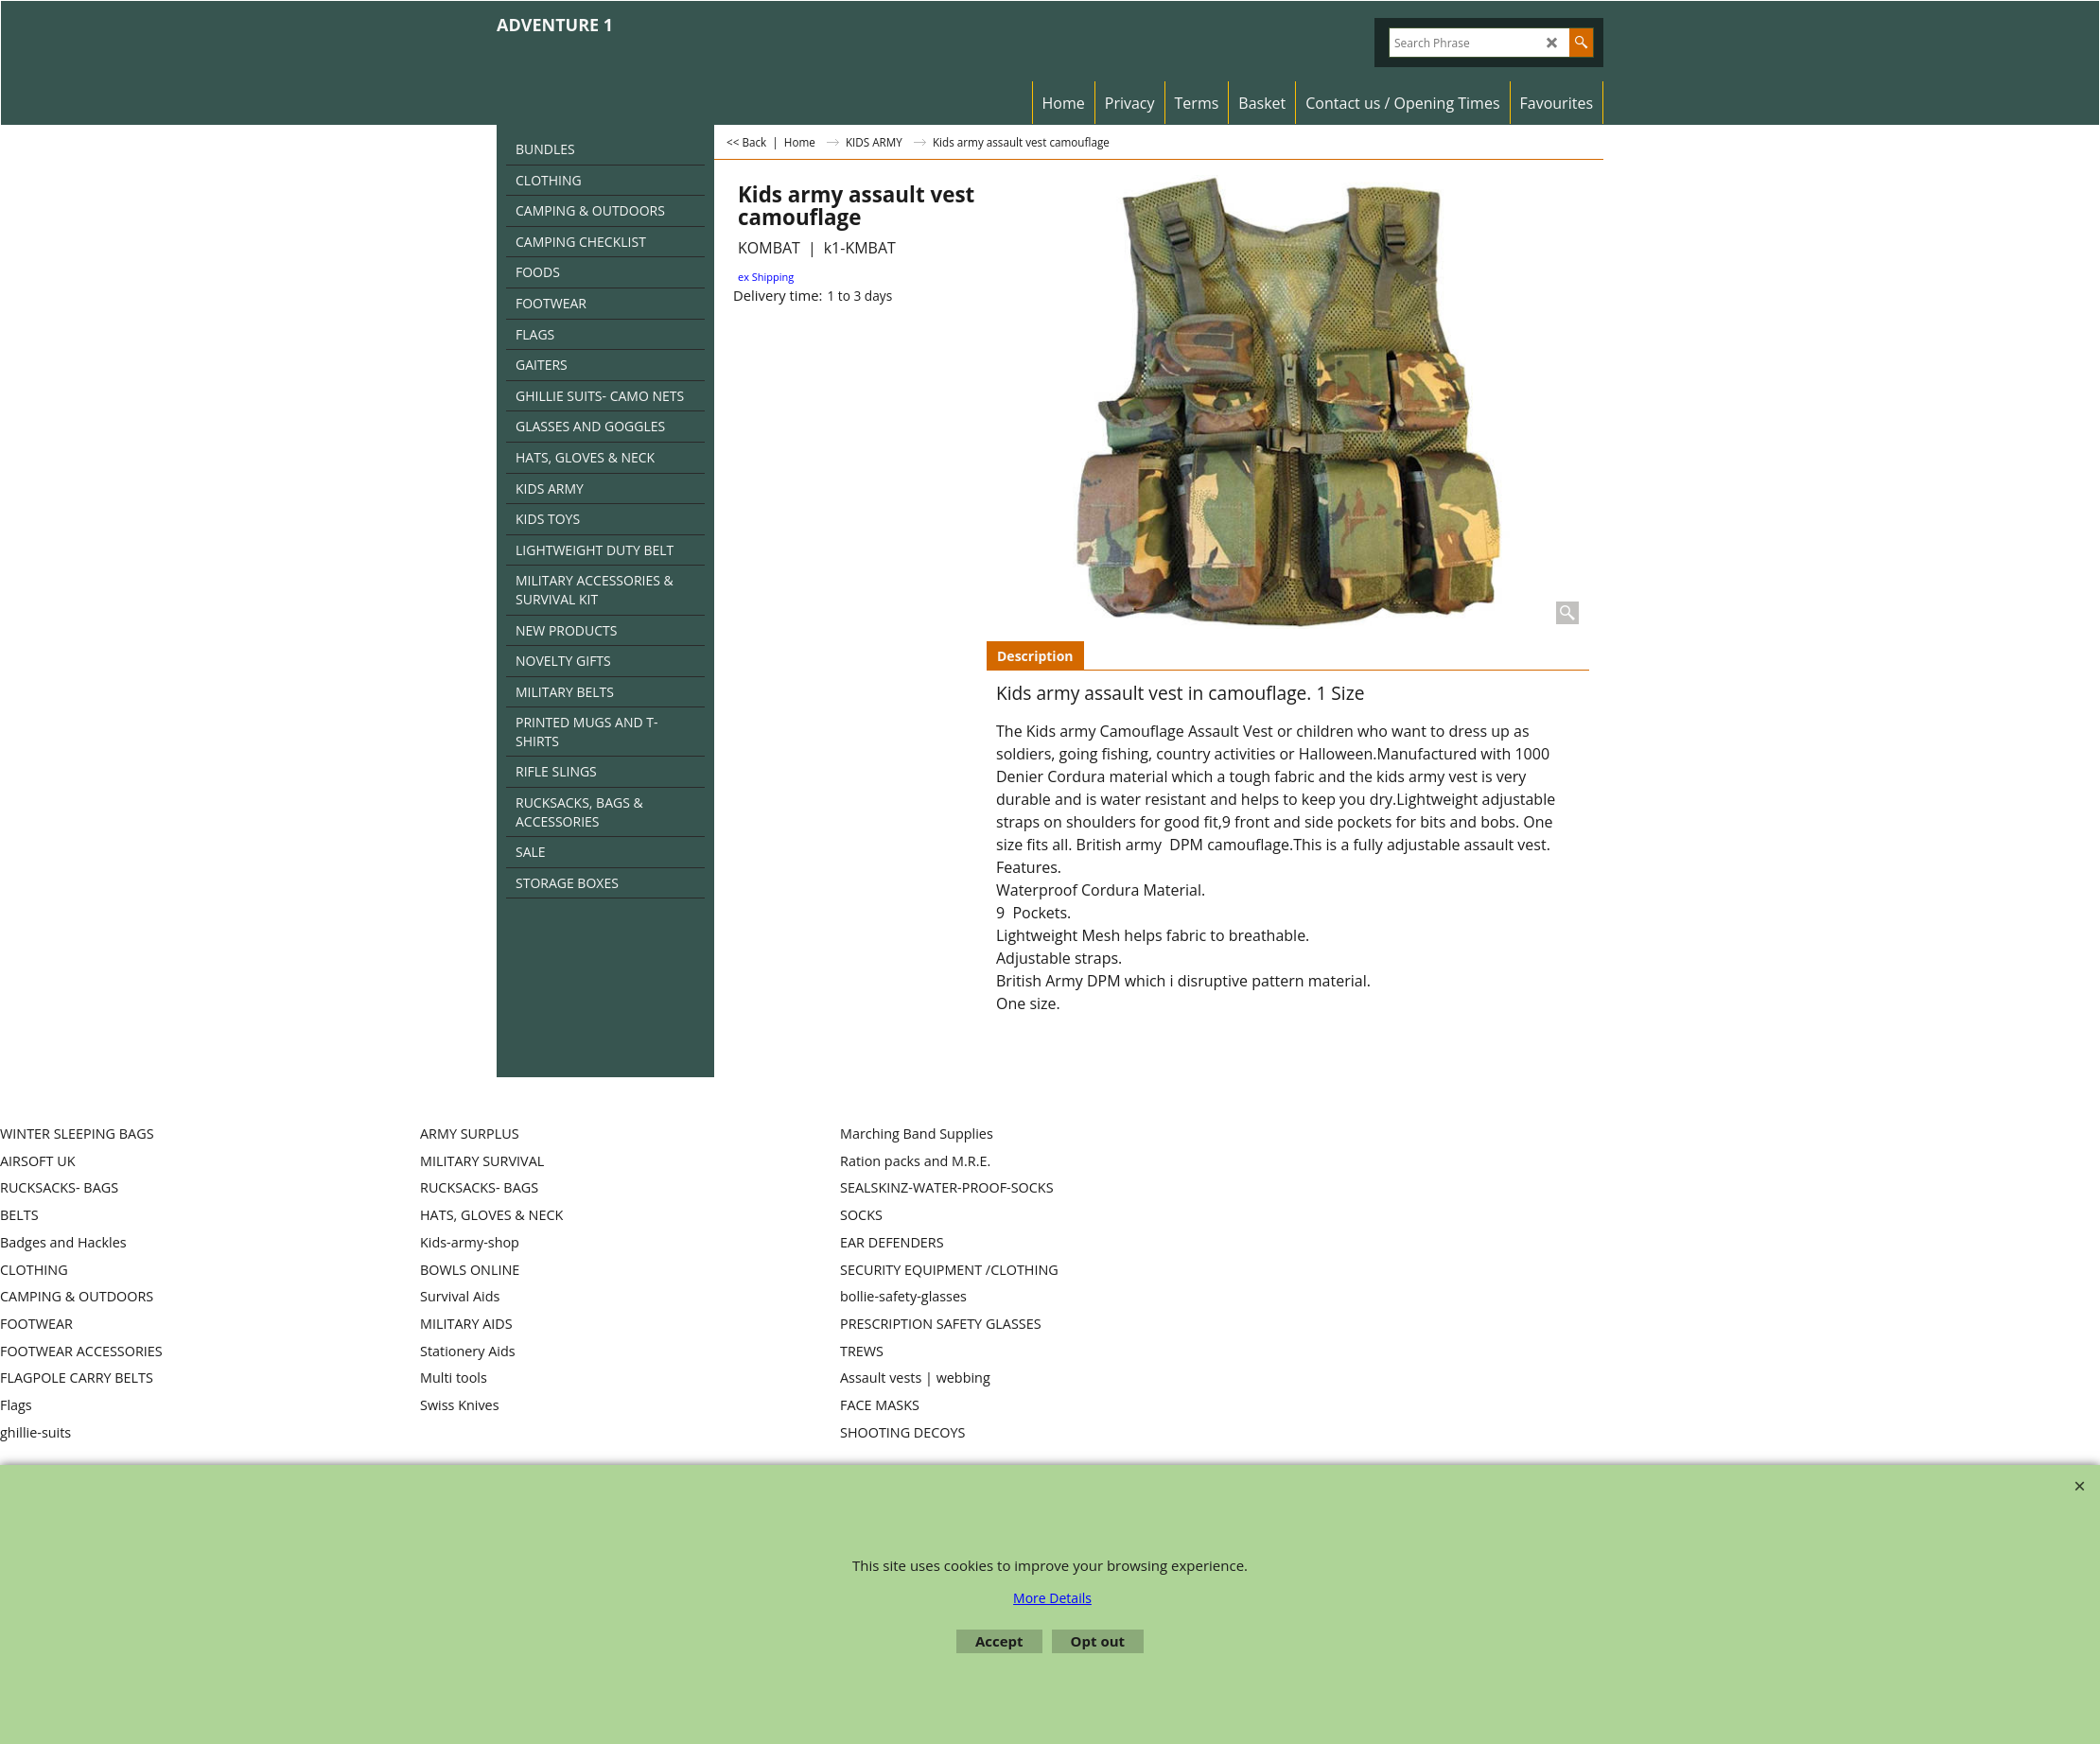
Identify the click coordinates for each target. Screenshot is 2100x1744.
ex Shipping (766, 277)
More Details (1052, 1598)
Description (1035, 656)
